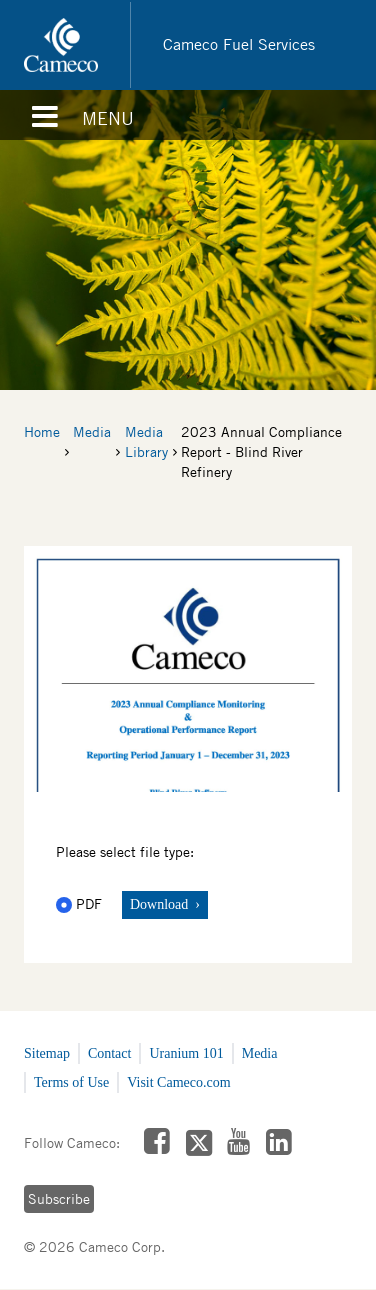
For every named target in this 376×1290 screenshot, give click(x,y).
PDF (81, 904)
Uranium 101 (186, 1053)
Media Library (146, 442)
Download (161, 904)
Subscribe (59, 1199)
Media (92, 432)
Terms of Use (71, 1082)
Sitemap (47, 1053)
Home (42, 432)
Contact (110, 1053)
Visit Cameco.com (178, 1082)
